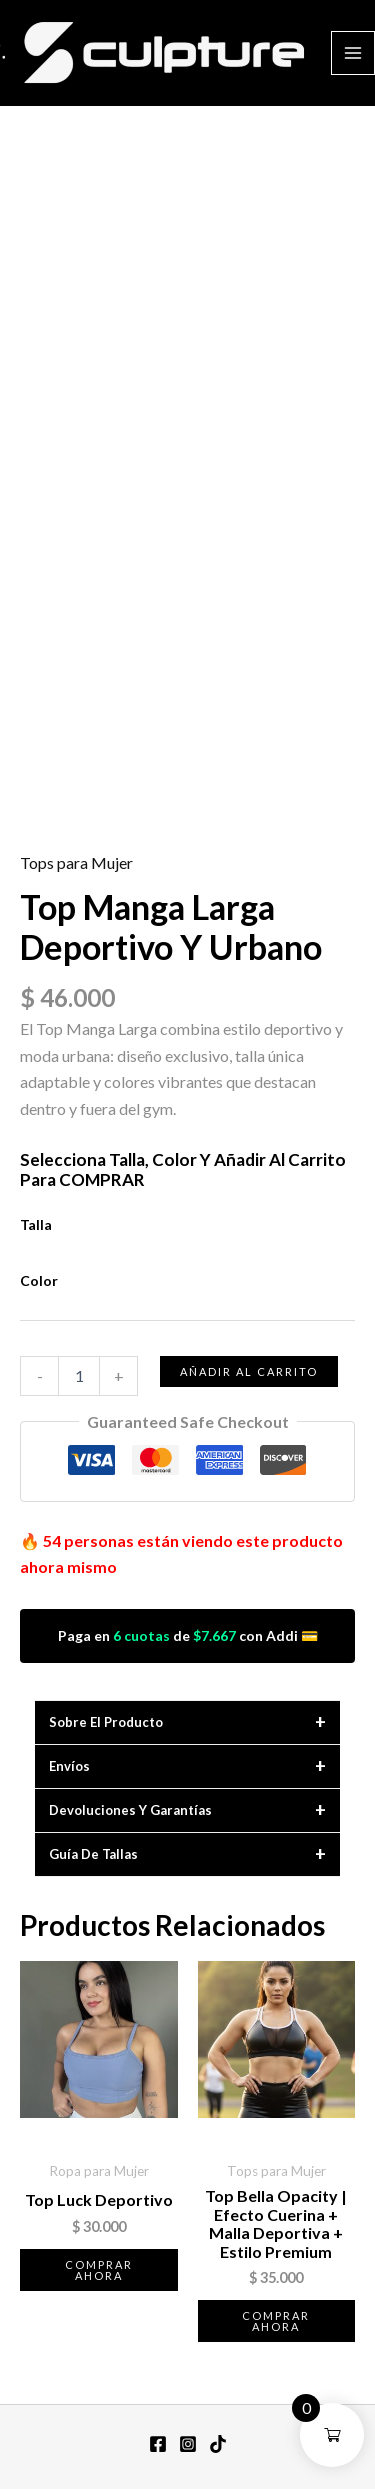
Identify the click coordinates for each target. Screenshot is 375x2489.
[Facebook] (158, 2444)
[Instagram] (188, 2444)
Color (39, 1280)
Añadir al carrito (249, 1371)
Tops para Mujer (76, 862)
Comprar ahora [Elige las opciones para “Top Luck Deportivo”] (99, 2270)
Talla (36, 1224)
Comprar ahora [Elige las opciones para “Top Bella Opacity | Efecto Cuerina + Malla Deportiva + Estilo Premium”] (276, 2321)
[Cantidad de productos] (79, 1376)
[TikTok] (218, 2444)
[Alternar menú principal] (353, 53)
